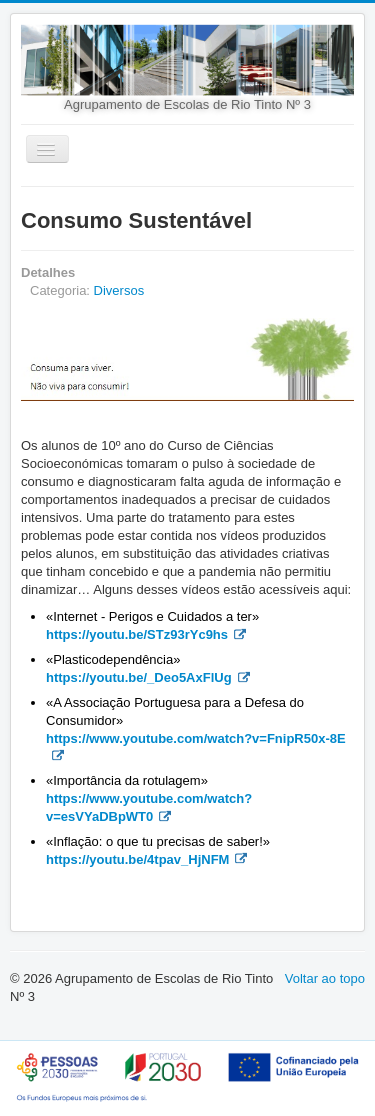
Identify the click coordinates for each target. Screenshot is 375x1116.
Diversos (119, 290)
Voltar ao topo (325, 978)
